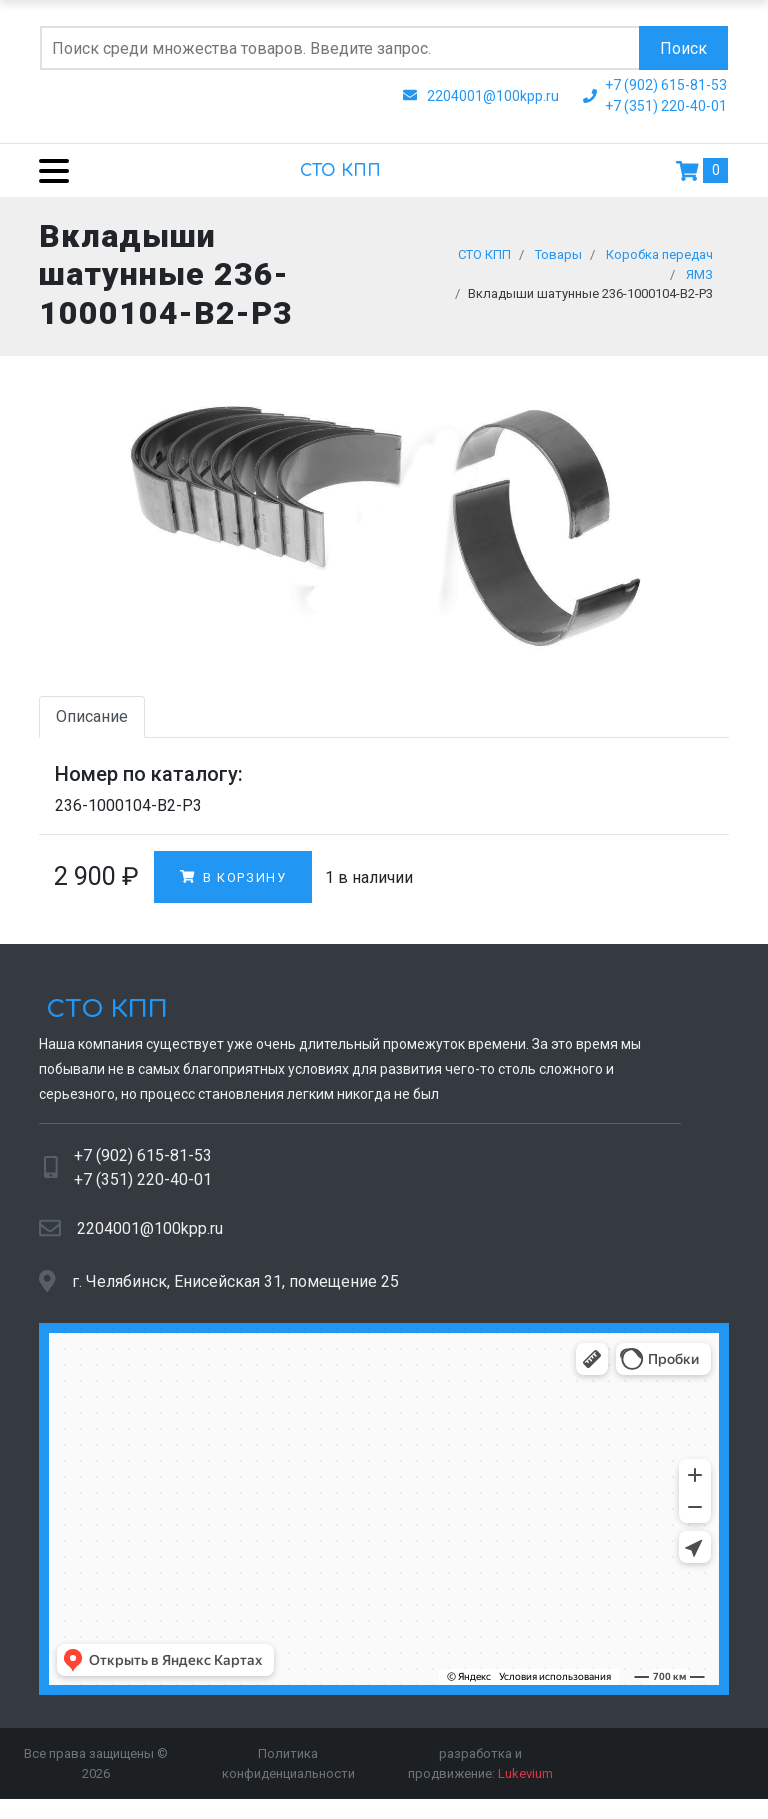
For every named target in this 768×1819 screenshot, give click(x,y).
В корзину (233, 885)
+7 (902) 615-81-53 (143, 1164)
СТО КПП (340, 171)
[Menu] (46, 170)
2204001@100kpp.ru (150, 1237)
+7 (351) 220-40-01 (143, 1188)
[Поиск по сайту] (339, 48)
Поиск (683, 48)
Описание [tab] (92, 725)
